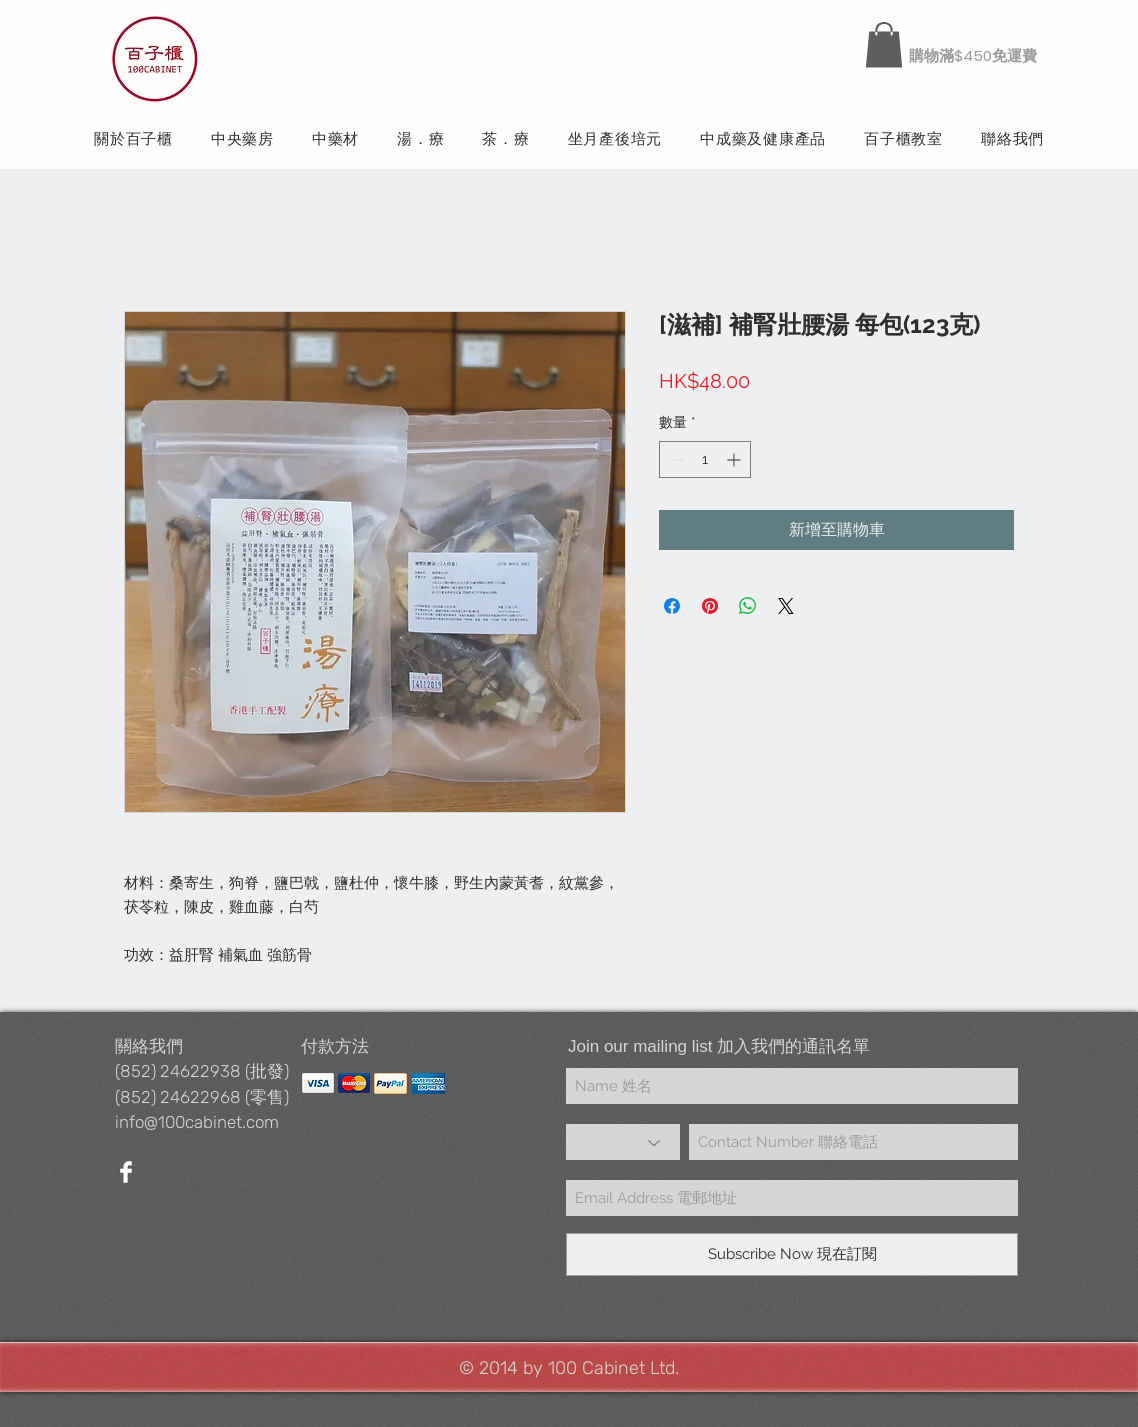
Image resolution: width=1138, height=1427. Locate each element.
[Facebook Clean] (126, 1172)
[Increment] (735, 459)
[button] (884, 44)
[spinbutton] (705, 459)
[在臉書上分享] (672, 606)
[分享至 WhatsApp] (748, 606)
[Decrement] (674, 459)
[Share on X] (786, 606)
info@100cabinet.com (197, 1122)
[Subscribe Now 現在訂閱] (792, 1254)
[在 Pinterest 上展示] (710, 606)
